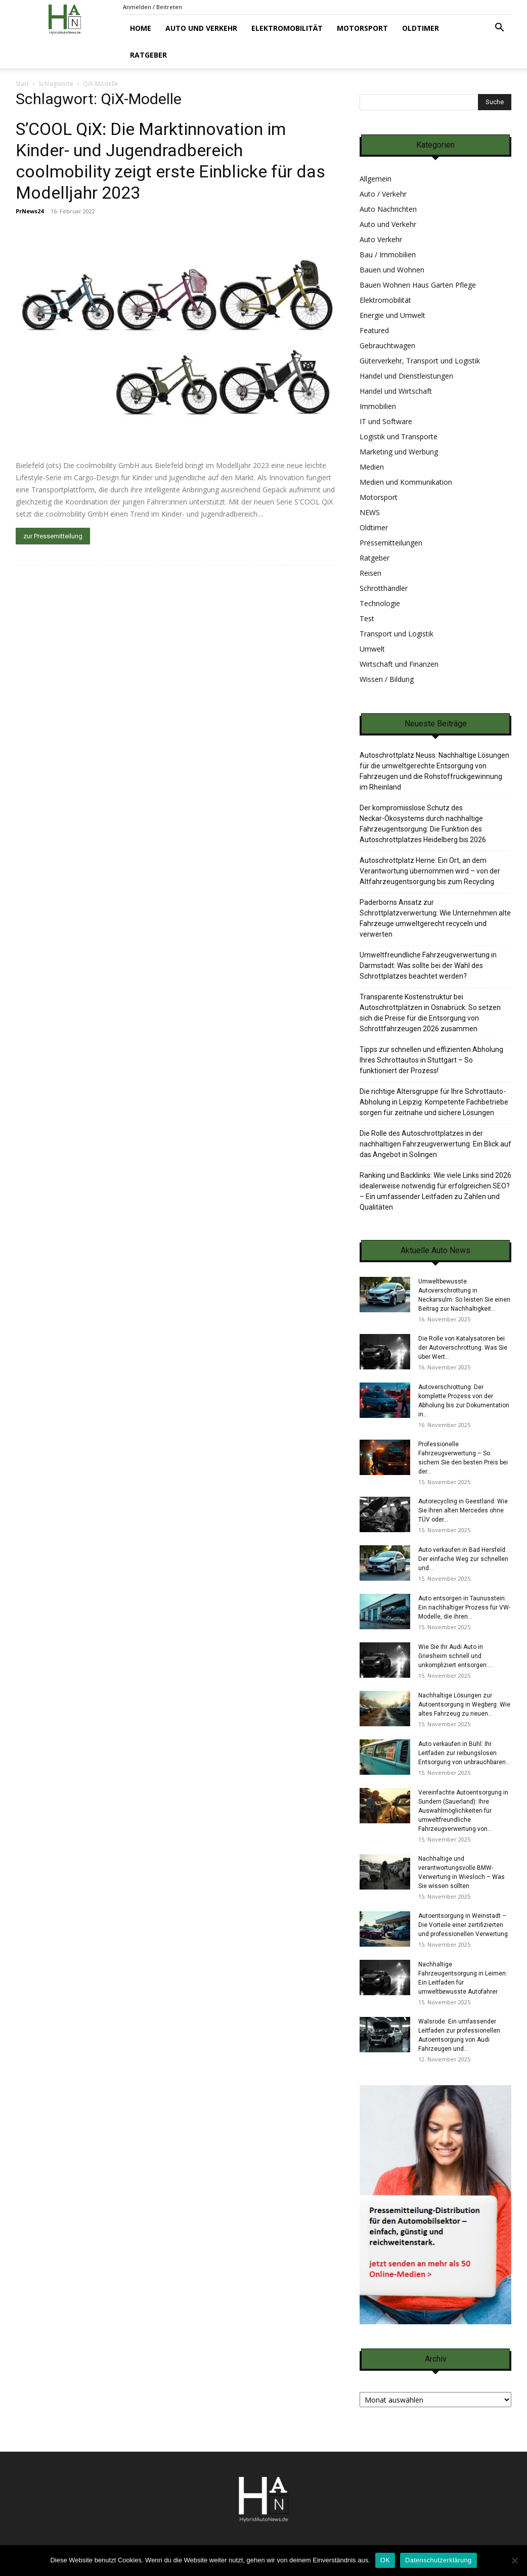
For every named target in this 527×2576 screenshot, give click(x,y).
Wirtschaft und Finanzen (399, 664)
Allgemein (375, 178)
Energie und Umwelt (392, 315)
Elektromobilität (287, 28)
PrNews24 (29, 211)
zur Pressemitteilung (52, 536)
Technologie (380, 603)
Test (367, 618)
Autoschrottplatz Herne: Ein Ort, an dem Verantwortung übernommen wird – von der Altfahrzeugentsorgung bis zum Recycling (430, 871)
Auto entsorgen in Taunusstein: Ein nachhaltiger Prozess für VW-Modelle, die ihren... (464, 1607)
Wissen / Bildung (387, 679)
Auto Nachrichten (388, 209)
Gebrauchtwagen (387, 345)
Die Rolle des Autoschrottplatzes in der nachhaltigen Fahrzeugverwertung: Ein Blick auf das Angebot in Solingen (435, 1144)
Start (22, 83)
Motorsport (362, 28)
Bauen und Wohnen (392, 269)
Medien (372, 467)
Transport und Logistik (396, 633)
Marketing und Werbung (399, 451)
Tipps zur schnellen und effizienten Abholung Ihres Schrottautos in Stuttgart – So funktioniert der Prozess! (431, 1060)
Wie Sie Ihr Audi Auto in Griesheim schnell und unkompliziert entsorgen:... (455, 1656)
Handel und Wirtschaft (396, 391)
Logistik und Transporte (398, 436)
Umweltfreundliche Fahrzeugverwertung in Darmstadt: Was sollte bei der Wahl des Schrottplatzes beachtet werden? (428, 965)
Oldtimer (420, 28)
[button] (499, 28)
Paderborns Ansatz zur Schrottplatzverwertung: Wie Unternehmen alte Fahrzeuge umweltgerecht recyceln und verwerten (435, 918)
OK (385, 2560)
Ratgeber (148, 55)
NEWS (370, 512)
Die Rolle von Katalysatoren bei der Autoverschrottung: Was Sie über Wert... (462, 1347)
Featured (374, 330)
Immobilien (378, 406)
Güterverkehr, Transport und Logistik (420, 360)
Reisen (370, 573)
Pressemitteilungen (391, 542)
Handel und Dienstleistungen (406, 376)
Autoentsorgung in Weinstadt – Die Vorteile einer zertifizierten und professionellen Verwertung (463, 1925)
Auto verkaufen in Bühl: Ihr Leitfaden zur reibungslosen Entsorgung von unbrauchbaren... (464, 1753)
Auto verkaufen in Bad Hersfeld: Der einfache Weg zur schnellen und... (463, 1559)
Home (140, 28)
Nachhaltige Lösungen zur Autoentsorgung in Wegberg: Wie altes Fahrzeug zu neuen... (464, 1704)
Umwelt (372, 649)
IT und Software (386, 421)
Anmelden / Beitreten (152, 7)
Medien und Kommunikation (406, 482)
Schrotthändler (384, 588)
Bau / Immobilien (388, 254)
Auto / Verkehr (383, 194)
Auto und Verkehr (201, 28)
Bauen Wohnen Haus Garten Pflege (418, 285)
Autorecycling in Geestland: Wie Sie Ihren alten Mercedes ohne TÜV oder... (463, 1510)
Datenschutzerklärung (438, 2560)
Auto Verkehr (381, 239)
